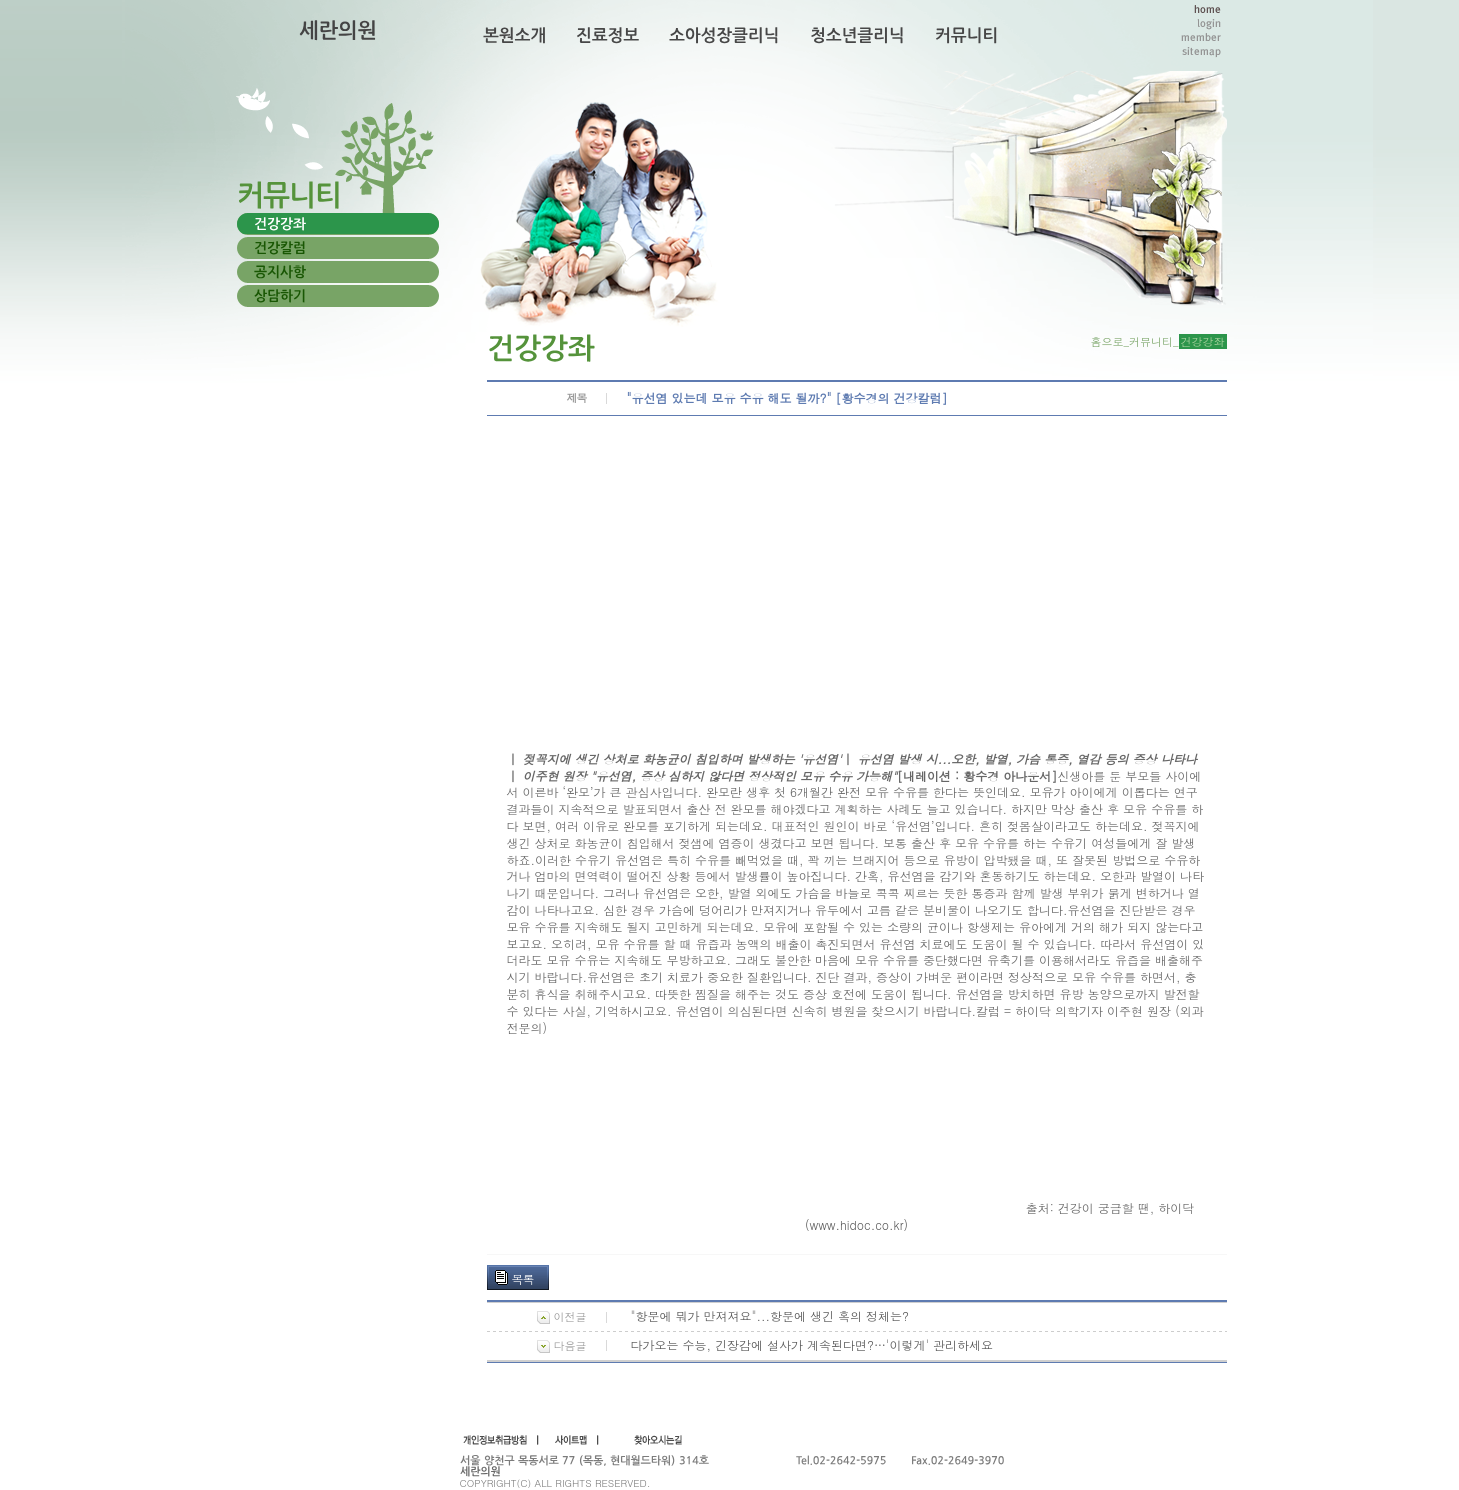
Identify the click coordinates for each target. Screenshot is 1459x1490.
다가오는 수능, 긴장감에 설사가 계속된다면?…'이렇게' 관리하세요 (812, 1344)
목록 (523, 1278)
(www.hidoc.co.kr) (856, 1224)
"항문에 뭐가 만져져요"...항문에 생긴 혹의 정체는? (770, 1315)
